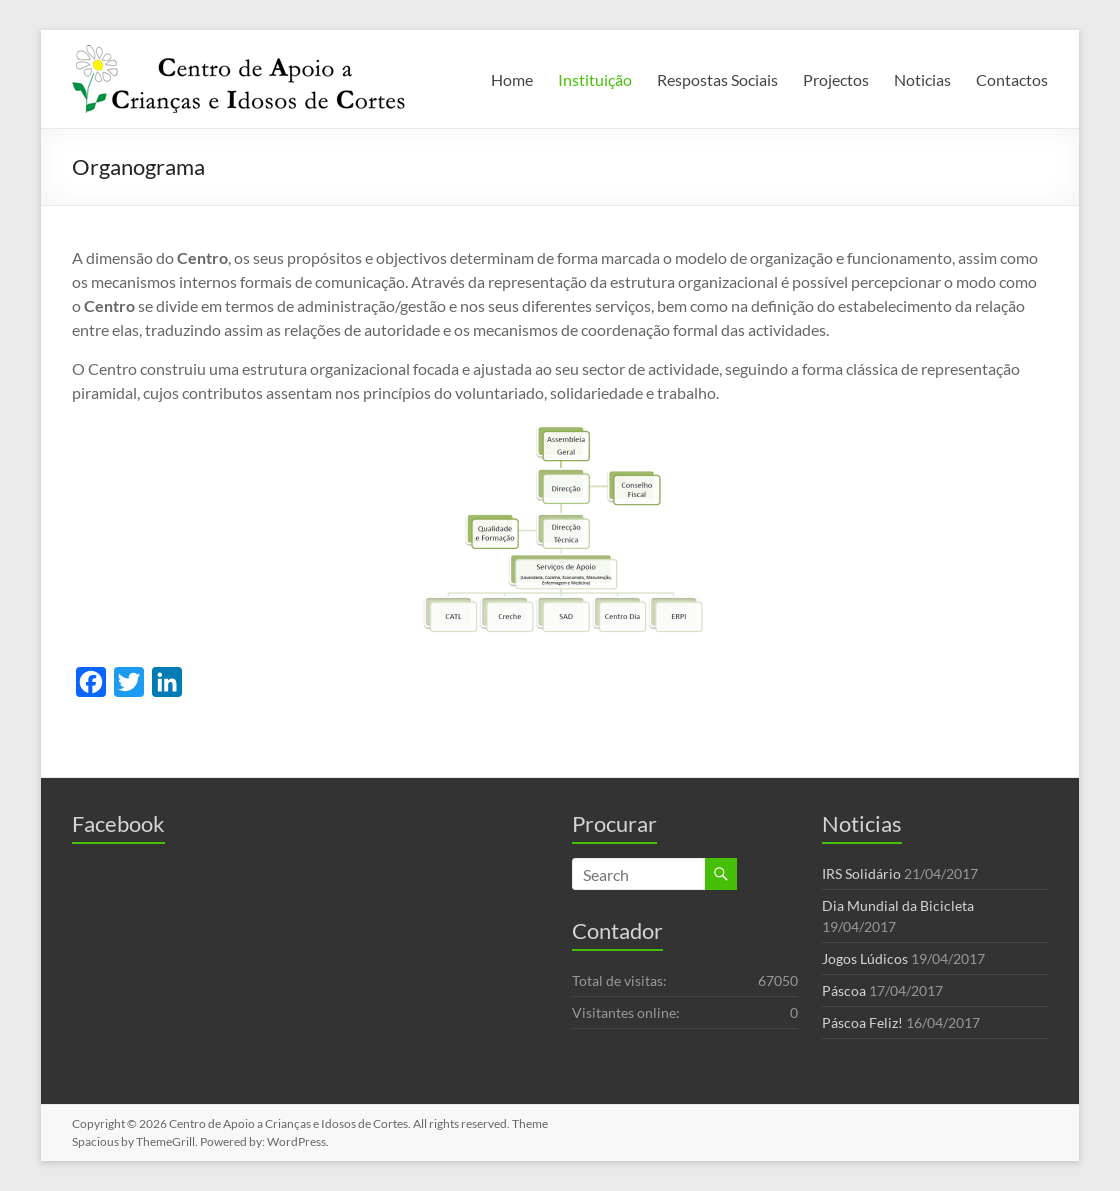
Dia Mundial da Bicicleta (898, 905)
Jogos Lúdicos (865, 958)
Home (512, 79)
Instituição (595, 79)
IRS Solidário (861, 873)
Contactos (1012, 79)
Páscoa (844, 990)
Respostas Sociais (717, 79)
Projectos (836, 79)
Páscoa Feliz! (862, 1022)
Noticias (922, 79)
